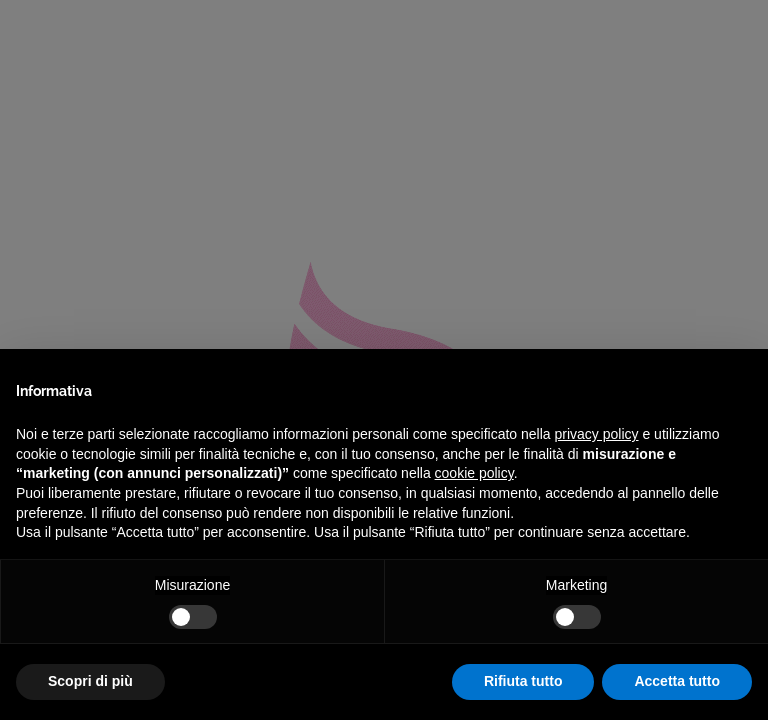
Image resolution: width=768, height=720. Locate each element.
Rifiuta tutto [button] (523, 681)
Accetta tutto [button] (677, 681)
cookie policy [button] (474, 473)
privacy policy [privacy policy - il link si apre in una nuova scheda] (597, 434)
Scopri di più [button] (90, 681)
